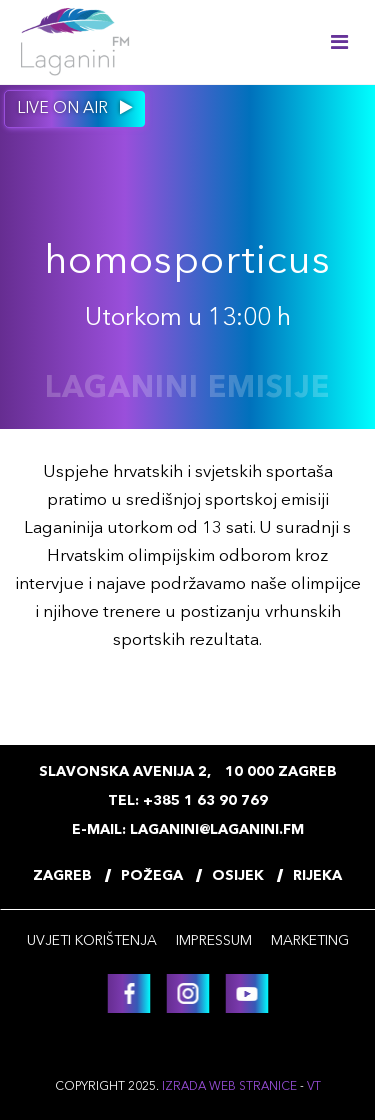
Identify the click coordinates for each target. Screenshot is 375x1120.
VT (314, 1087)
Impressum (214, 941)
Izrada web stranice (229, 1087)
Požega (152, 876)
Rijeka (317, 876)
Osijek (238, 876)
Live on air (75, 108)
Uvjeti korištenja (92, 941)
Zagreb (62, 876)
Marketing (310, 941)
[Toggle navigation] (340, 42)
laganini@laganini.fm (217, 830)
